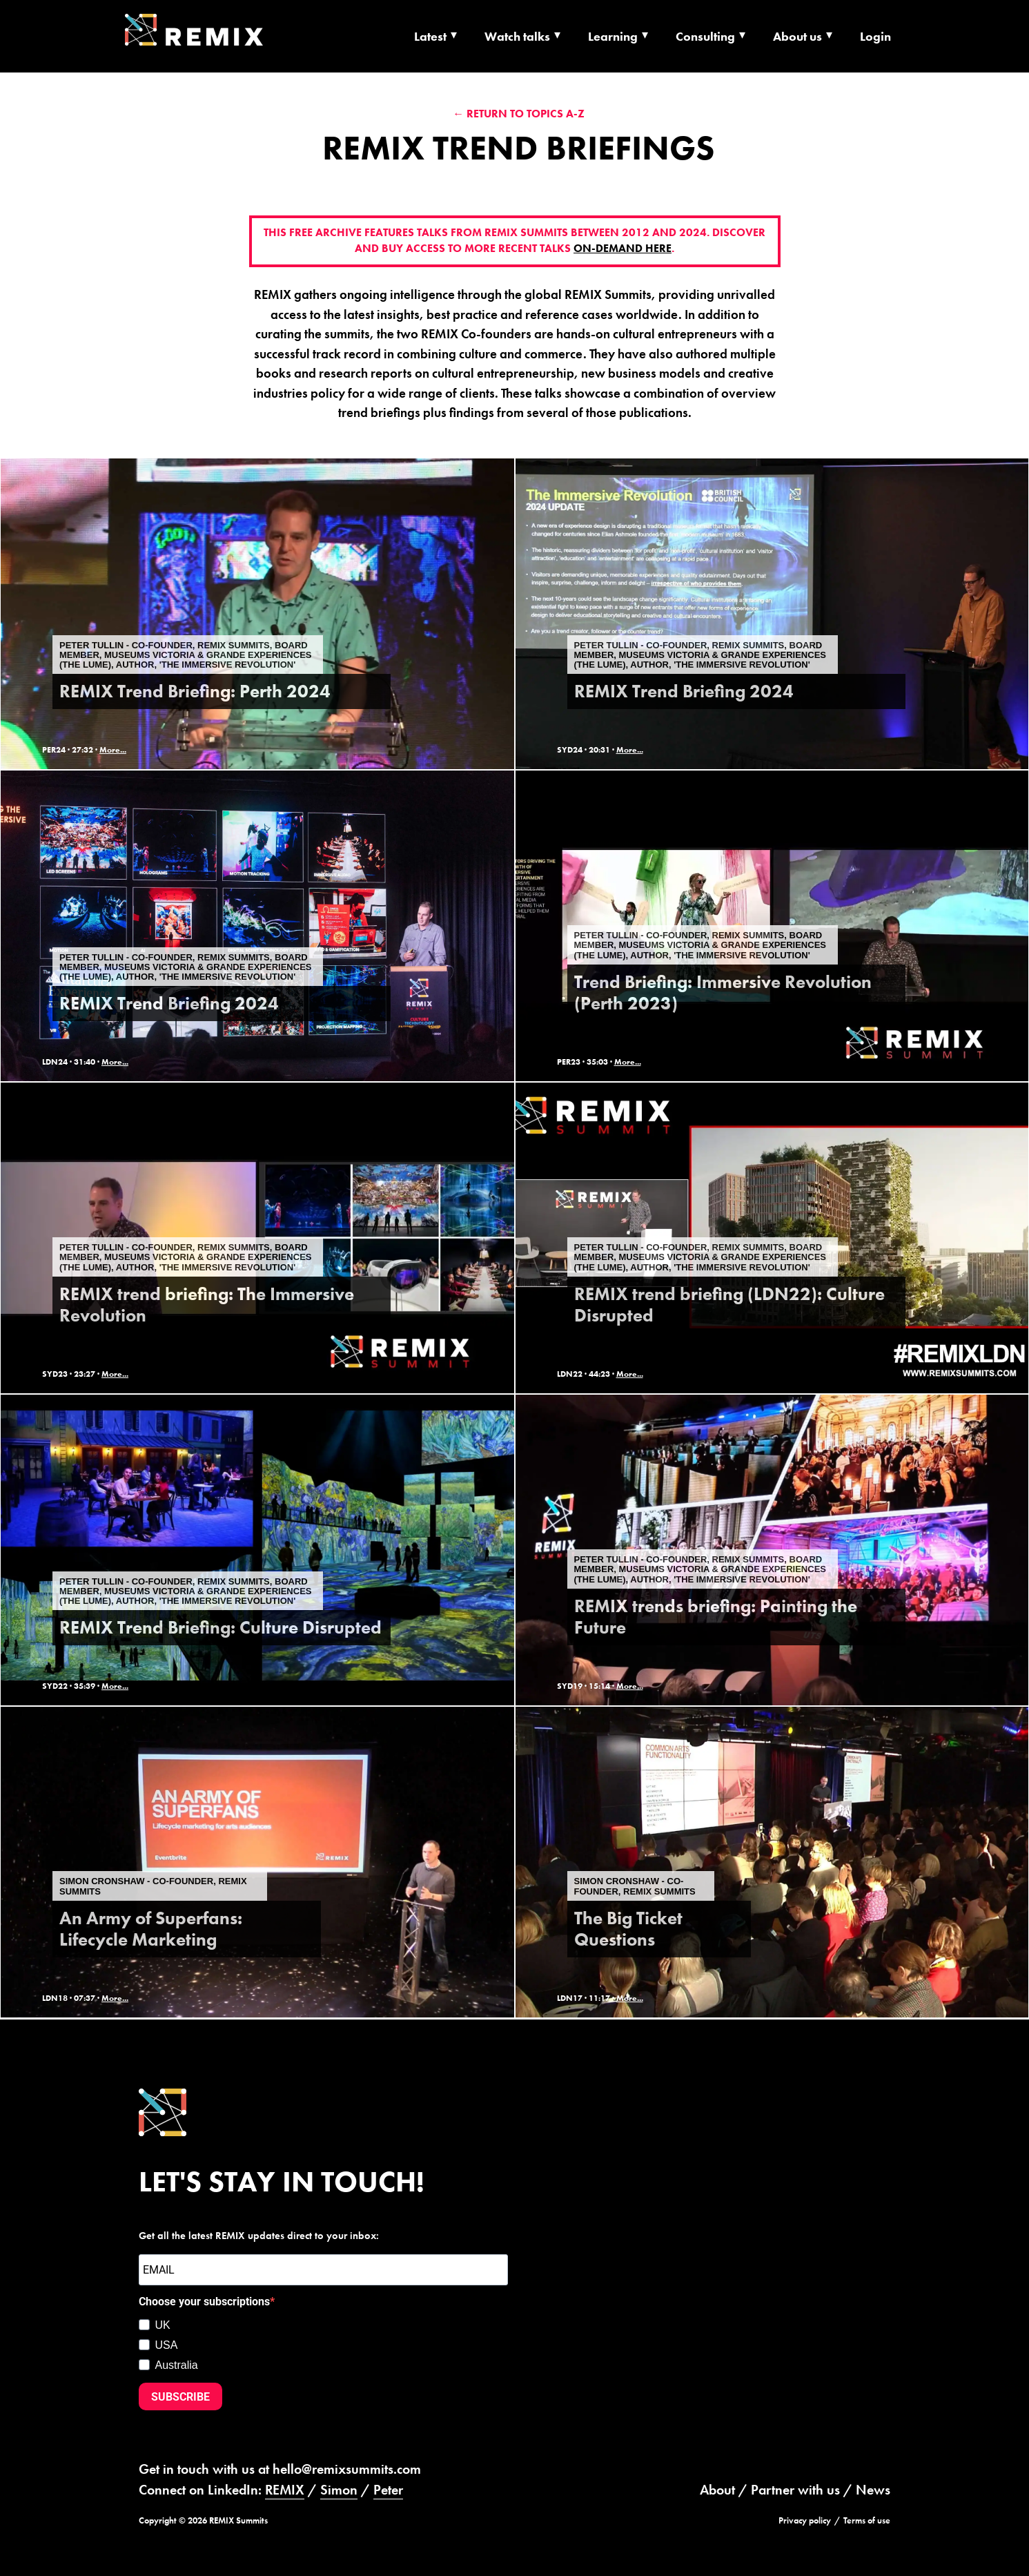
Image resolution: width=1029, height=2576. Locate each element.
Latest (430, 36)
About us (797, 36)
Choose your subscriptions (204, 2301)
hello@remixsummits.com (347, 2469)
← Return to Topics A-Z (519, 113)
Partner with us (795, 2490)
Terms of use (866, 2520)
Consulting (705, 36)
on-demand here (623, 248)
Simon (338, 2490)
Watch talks (517, 36)
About (717, 2490)
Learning (613, 36)
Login (875, 36)
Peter (388, 2490)
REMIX (284, 2490)
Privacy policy (804, 2520)
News (873, 2490)
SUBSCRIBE (180, 2396)
